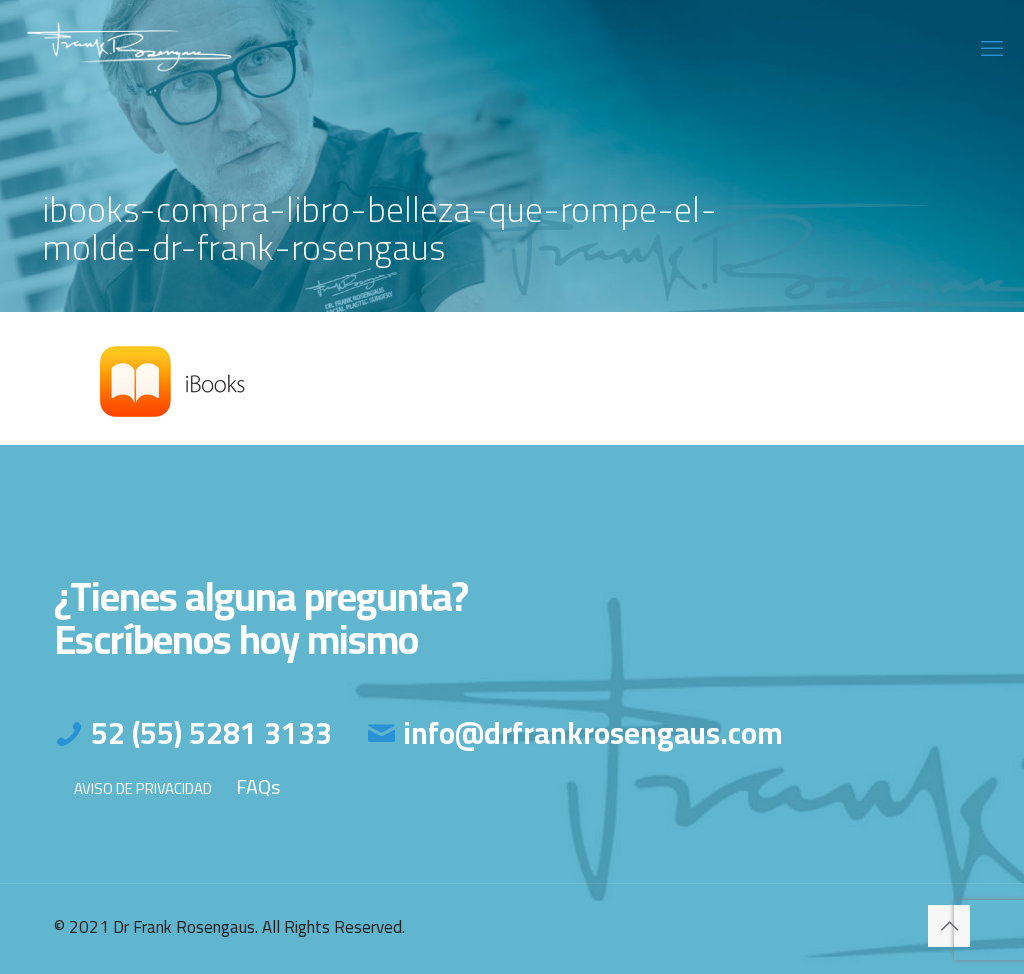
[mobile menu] (992, 48)
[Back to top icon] (949, 926)
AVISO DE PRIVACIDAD (143, 788)
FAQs (258, 786)
